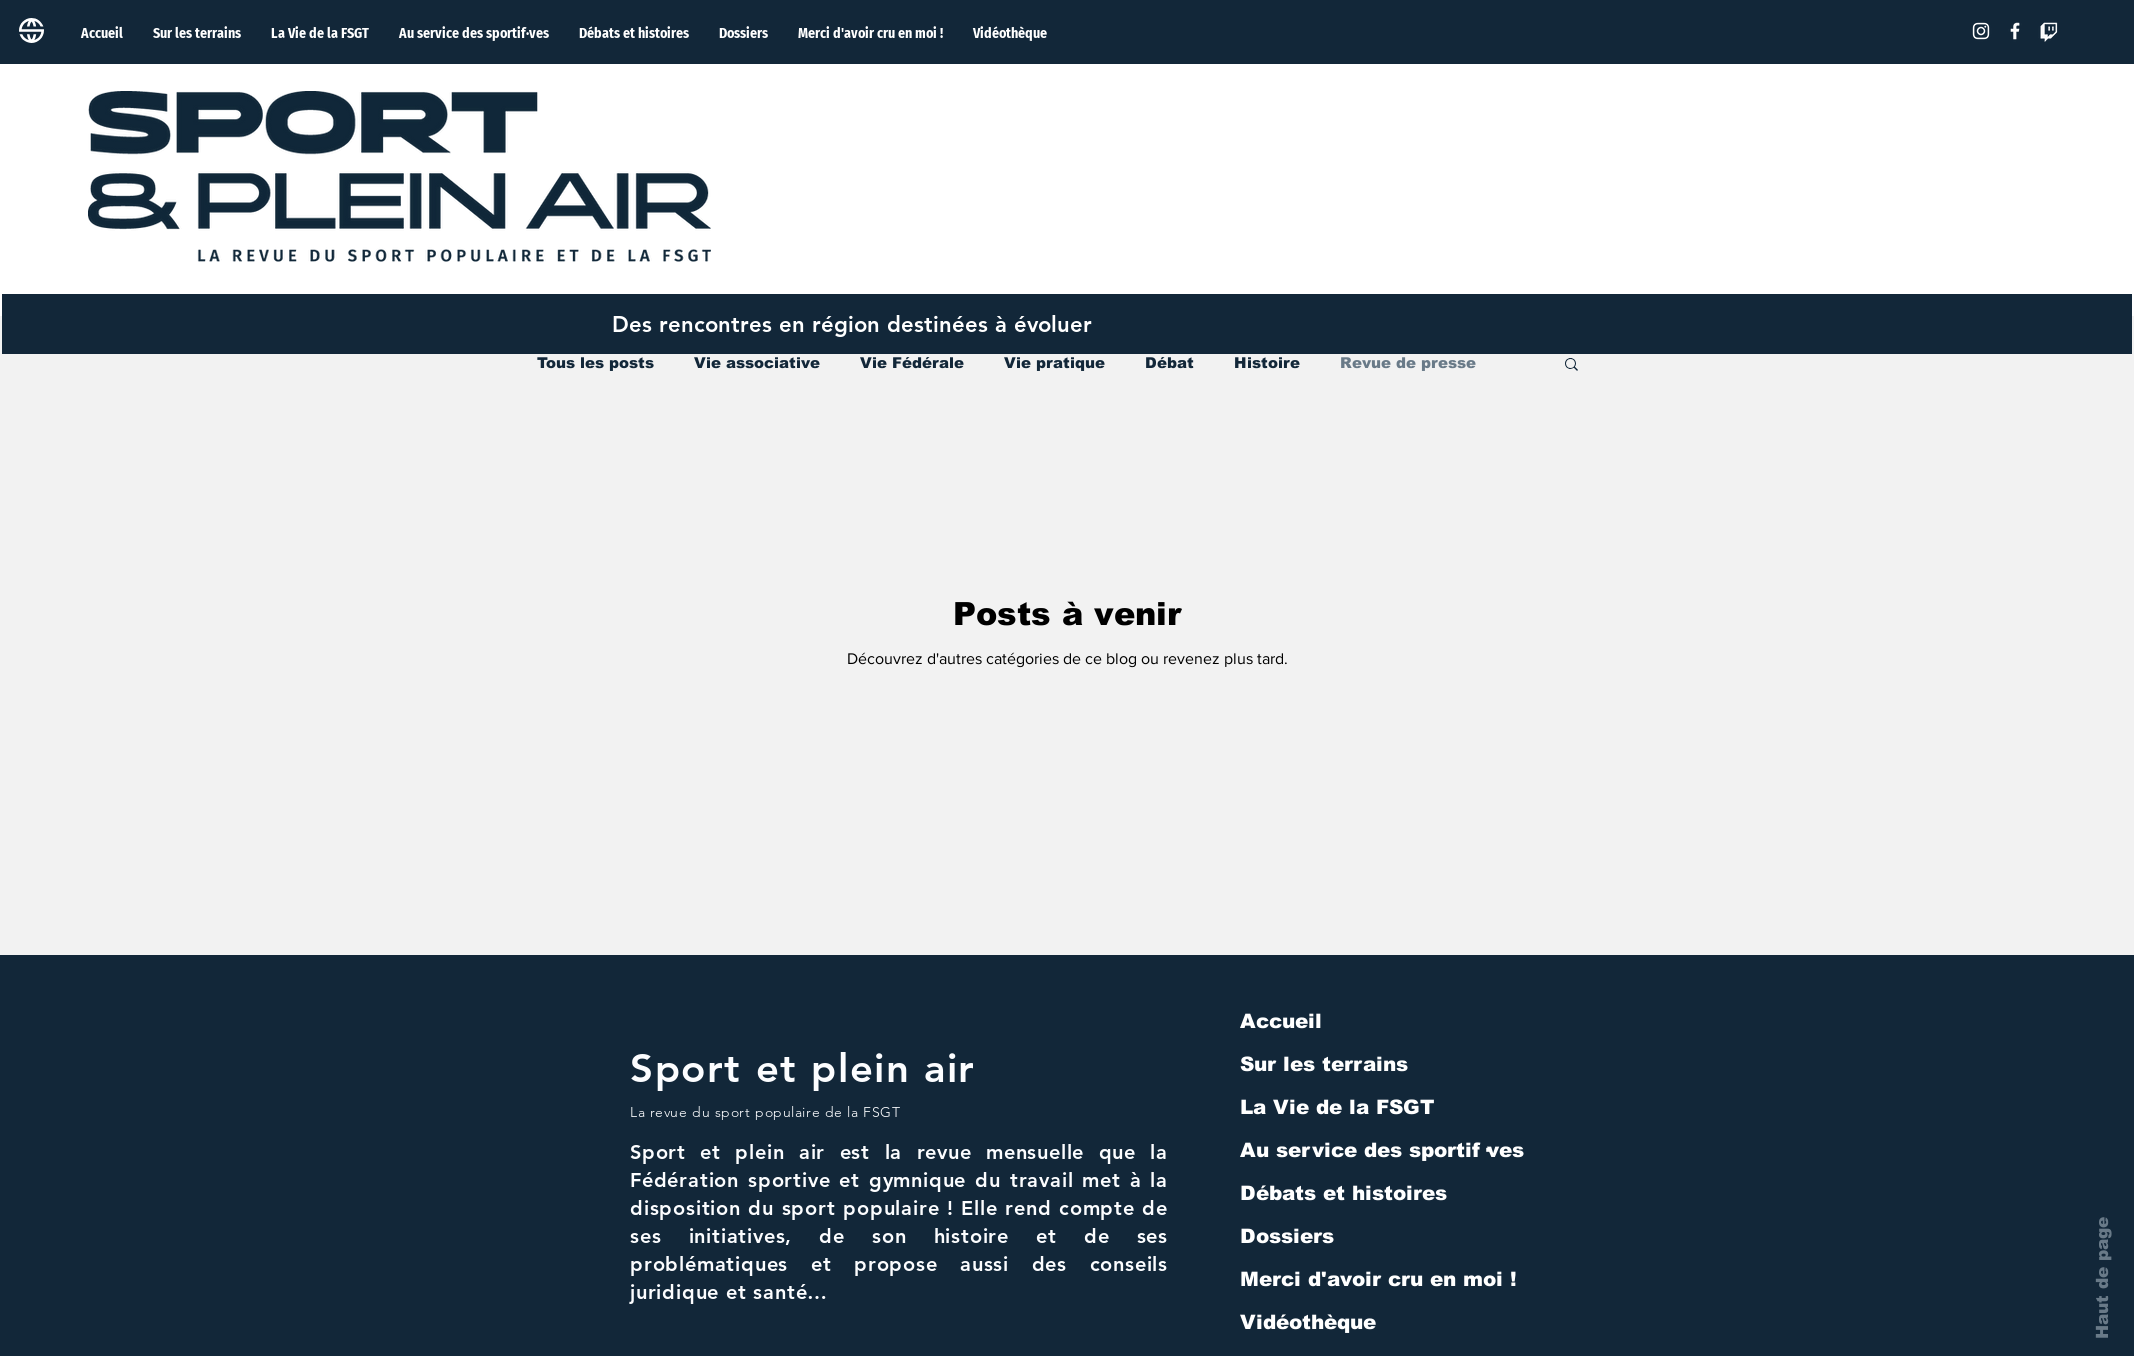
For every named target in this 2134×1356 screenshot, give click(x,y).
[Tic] (2049, 31)
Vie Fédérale (912, 362)
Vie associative (757, 362)
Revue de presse (1408, 362)
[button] (1571, 365)
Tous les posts (595, 362)
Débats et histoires (1343, 1193)
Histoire (1267, 362)
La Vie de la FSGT (1337, 1107)
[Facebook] (2015, 31)
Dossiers (1287, 1236)
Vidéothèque (1308, 1322)
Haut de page (2102, 1278)
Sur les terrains (1324, 1064)
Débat (1169, 362)
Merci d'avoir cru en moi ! (1378, 1279)
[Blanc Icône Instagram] (1981, 31)
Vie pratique (1054, 362)
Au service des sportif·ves (1382, 1150)
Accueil (1281, 1021)
